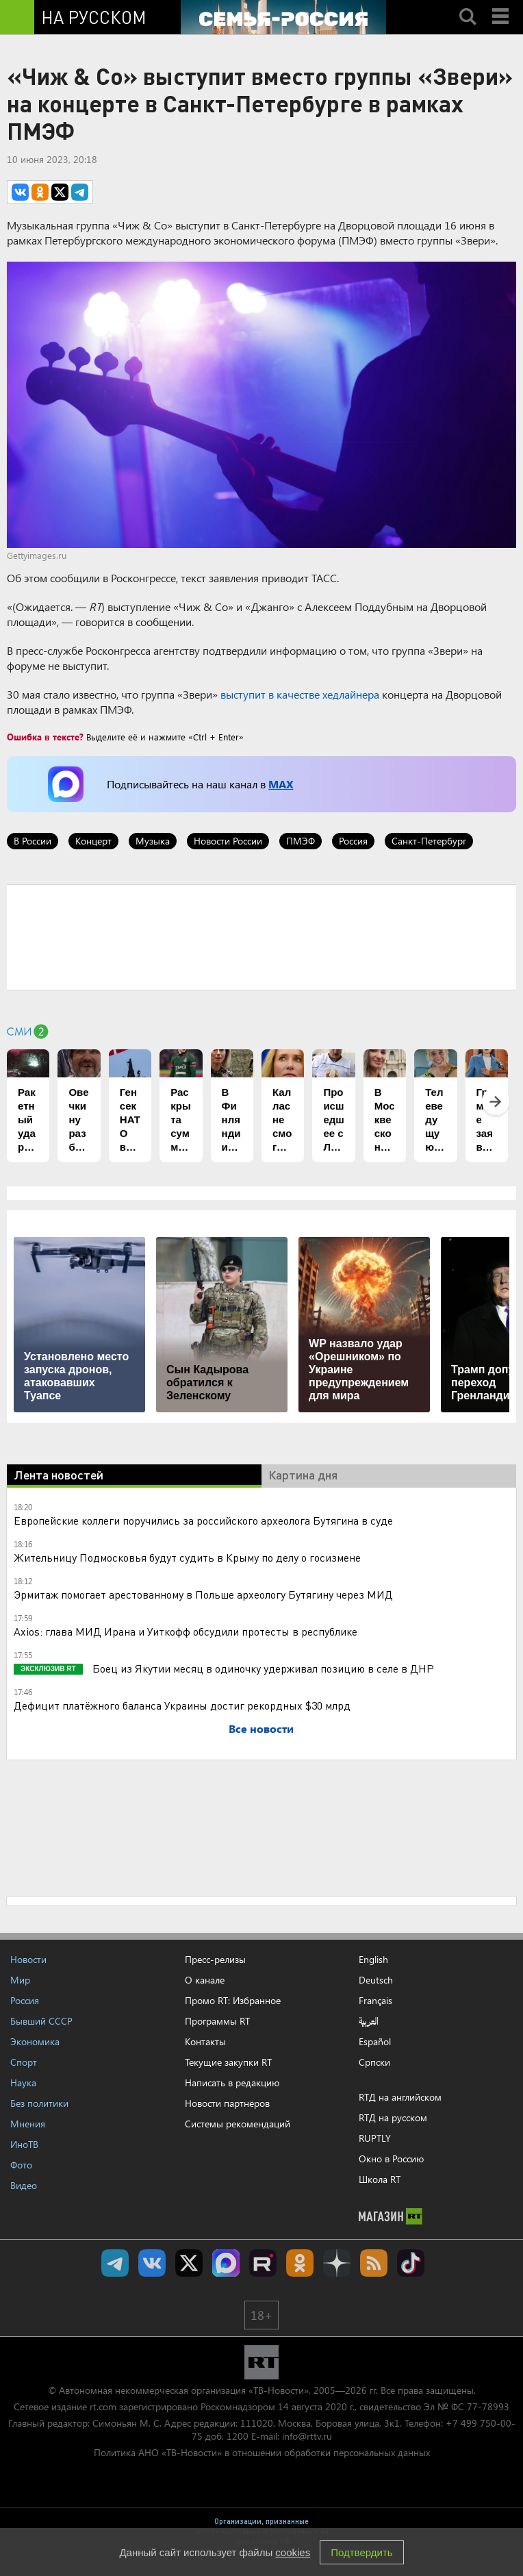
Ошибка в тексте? (45, 736)
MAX (280, 784)
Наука (23, 2082)
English (373, 1959)
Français (375, 2000)
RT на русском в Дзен (336, 2263)
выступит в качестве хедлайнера (299, 694)
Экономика (35, 2041)
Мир (20, 1979)
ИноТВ (24, 2144)
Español (375, 2042)
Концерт (93, 840)
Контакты (205, 2041)
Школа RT (379, 2179)
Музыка (153, 840)
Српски (374, 2062)
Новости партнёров (227, 2103)
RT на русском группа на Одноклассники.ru (300, 2263)
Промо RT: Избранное (233, 2000)
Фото (21, 2164)
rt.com (103, 2406)
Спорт (23, 2061)
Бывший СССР (41, 2020)
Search (467, 5)
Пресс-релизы (215, 1959)
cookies (292, 2552)
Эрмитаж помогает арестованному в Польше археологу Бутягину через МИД (203, 1594)
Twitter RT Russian (189, 2263)
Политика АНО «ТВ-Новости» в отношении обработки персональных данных (262, 2452)
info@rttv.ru (307, 2435)
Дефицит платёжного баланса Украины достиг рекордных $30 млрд (182, 1705)
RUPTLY (375, 2137)
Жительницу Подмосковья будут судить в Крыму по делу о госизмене (187, 1557)
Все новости (261, 1728)
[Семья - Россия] (283, 17)
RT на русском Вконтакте (152, 2263)
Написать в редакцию (232, 2082)
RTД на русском (393, 2117)
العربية (369, 2021)
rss (373, 2263)
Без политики (39, 2103)
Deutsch (376, 1980)
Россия (353, 840)
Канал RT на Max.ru (226, 2263)
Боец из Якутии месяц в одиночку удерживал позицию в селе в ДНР (262, 1668)
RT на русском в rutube (263, 2263)
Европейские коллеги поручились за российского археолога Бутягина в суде (203, 1520)
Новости (28, 1959)
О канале (205, 1979)
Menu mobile (502, 5)
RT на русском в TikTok (410, 2263)
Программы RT (217, 2020)
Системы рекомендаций (237, 2123)
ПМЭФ (300, 840)
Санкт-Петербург (429, 840)
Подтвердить (361, 2552)
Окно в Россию (391, 2158)
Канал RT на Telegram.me (115, 2263)
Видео (23, 2185)
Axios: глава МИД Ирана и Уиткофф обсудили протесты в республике (185, 1631)
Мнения (27, 2123)
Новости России (228, 840)
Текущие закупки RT (228, 2061)
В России (32, 840)
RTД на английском (400, 2096)
